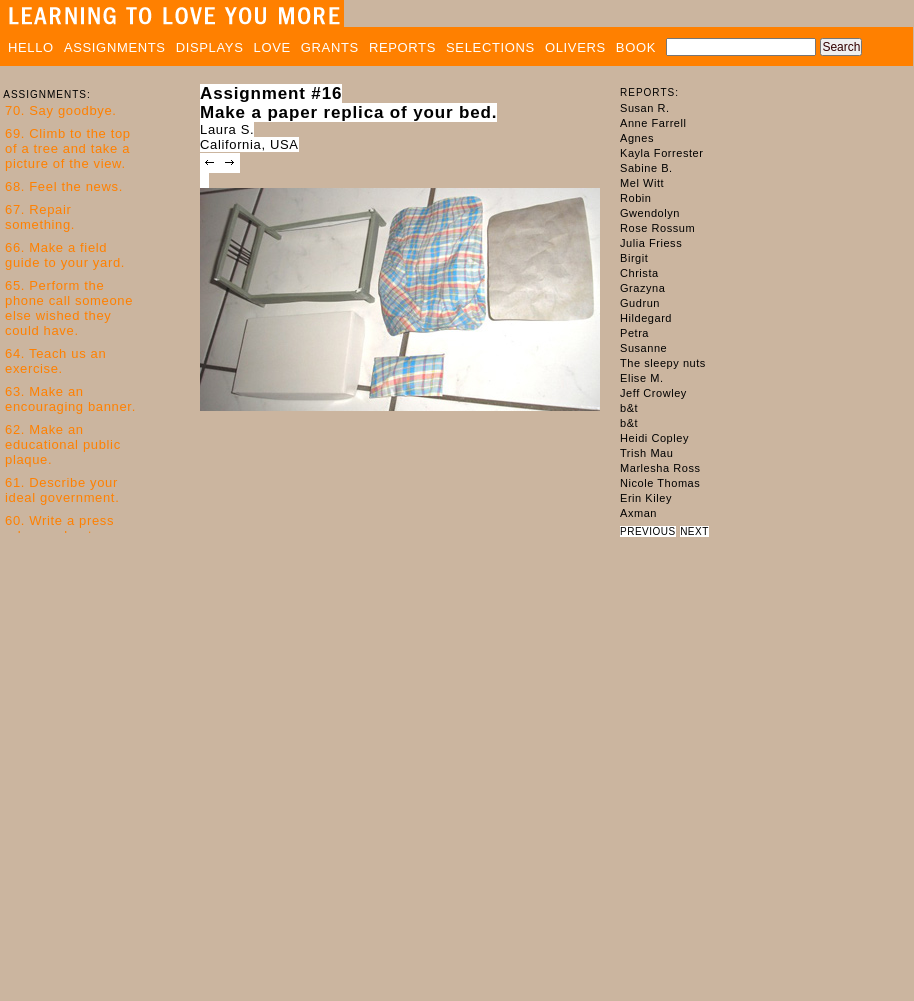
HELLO (31, 47)
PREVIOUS (648, 531)
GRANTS (330, 47)
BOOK (636, 47)
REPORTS (402, 47)
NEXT (694, 531)
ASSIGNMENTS (115, 47)
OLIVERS (575, 47)
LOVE (272, 47)
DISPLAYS (210, 47)
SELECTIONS (490, 47)
